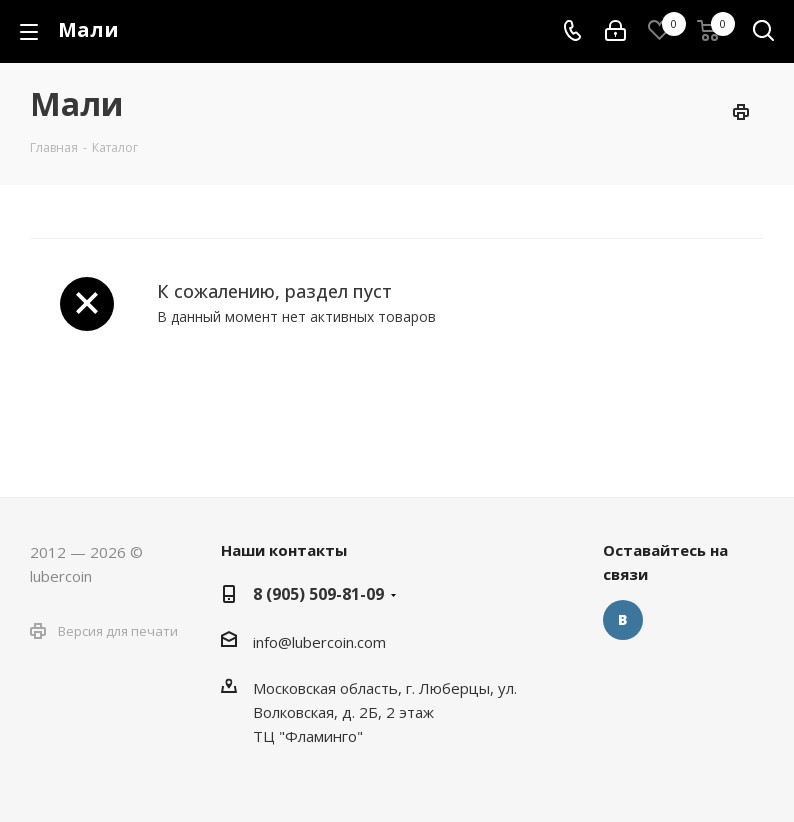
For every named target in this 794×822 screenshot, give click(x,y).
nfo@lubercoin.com (321, 642)
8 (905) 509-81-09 (318, 594)
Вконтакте (623, 620)
